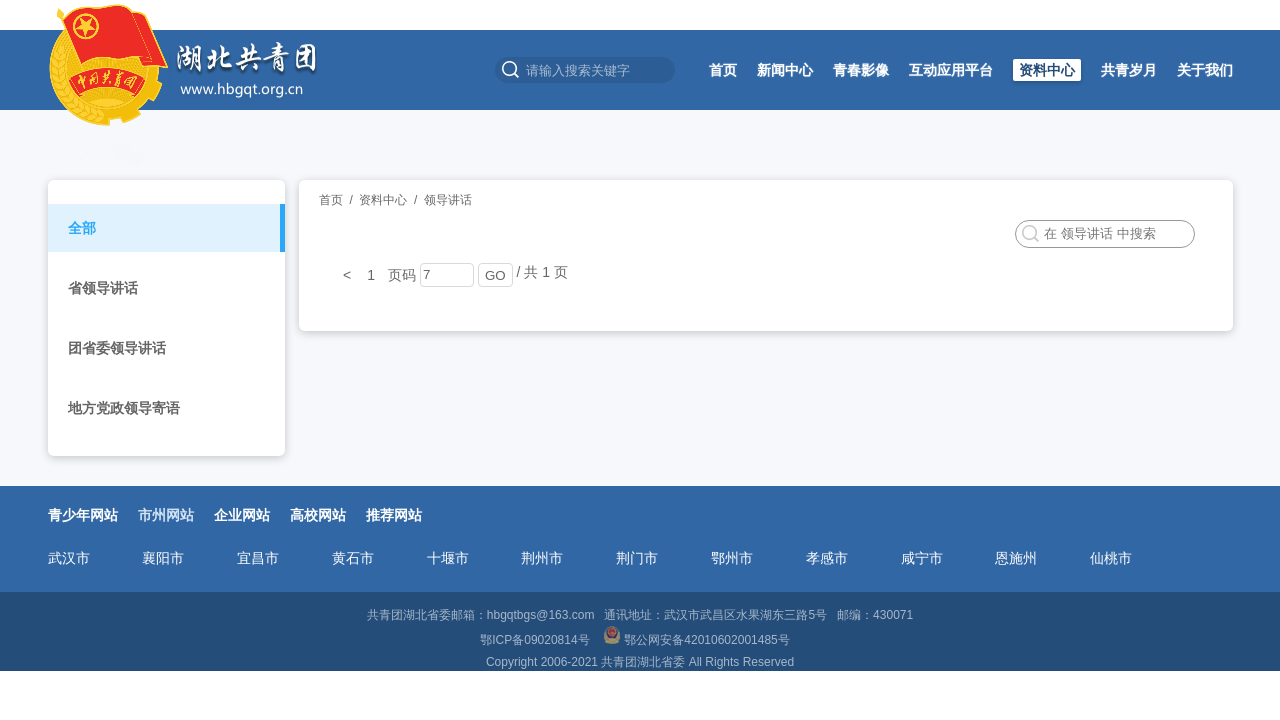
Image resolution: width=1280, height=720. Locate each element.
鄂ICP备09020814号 (536, 640)
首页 (723, 70)
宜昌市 (258, 558)
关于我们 (1205, 70)
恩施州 (1016, 558)
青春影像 (861, 70)
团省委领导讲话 (117, 348)
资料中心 (1047, 70)
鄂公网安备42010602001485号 (698, 640)
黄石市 (353, 558)
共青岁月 (1129, 70)
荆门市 (637, 558)
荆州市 (542, 558)
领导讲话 (448, 200)
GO (495, 275)
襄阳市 (163, 558)
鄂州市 (732, 558)
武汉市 (69, 558)
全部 (82, 228)
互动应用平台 (951, 70)
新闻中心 (785, 70)
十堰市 (448, 558)
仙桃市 (1111, 558)
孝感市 (827, 558)
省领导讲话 (103, 288)
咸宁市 (922, 558)
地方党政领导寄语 (124, 408)
